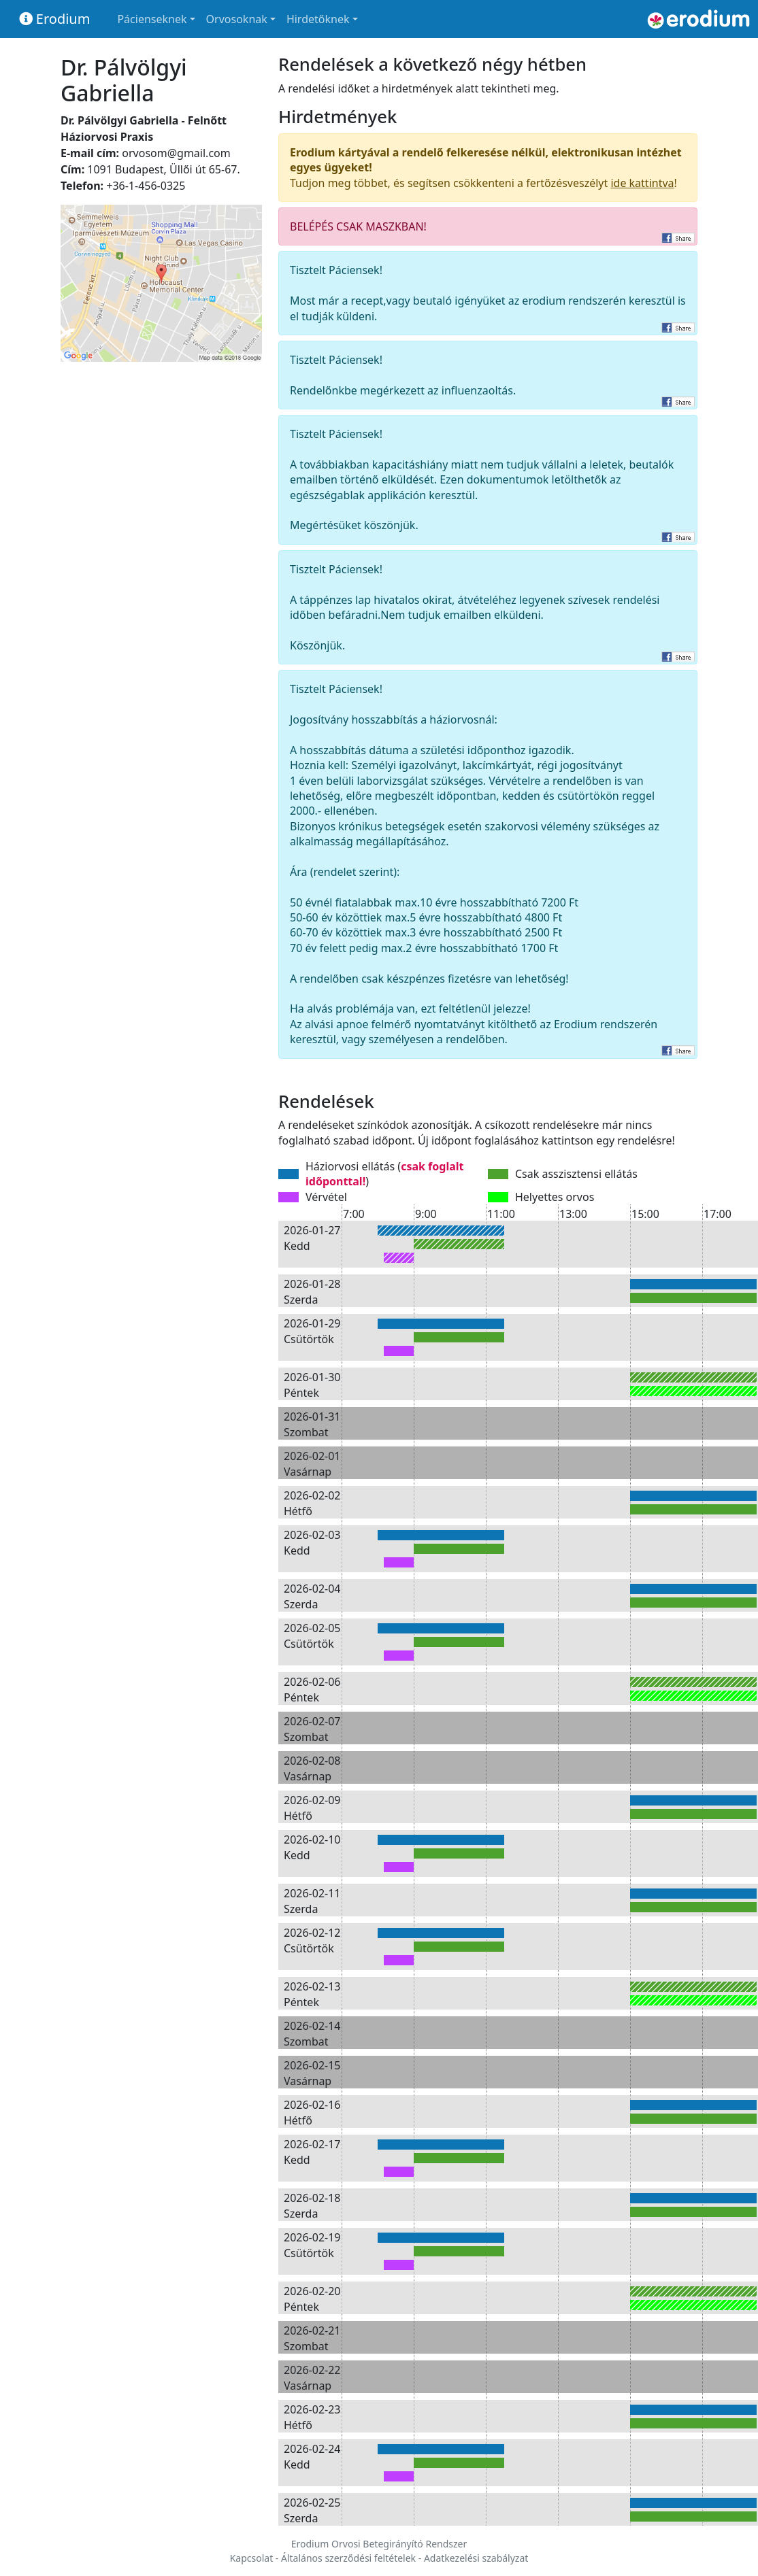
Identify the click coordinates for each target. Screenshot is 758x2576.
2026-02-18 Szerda (312, 2205)
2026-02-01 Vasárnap (312, 1463)
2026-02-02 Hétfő (312, 1503)
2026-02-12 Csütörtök (312, 1940)
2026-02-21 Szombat (312, 2338)
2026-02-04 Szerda (312, 1596)
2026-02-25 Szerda (312, 2510)
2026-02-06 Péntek (312, 1689)
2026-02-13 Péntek (312, 1994)
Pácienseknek (151, 19)
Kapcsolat (252, 2558)
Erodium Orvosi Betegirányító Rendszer (379, 2543)
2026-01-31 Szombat (312, 1424)
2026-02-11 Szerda (312, 1901)
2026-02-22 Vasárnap (312, 2377)
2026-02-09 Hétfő (312, 1808)
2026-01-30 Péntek (312, 1385)
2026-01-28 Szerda (312, 1291)
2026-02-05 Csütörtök (312, 1635)
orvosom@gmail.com (176, 153)
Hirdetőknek (318, 19)
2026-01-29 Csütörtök (312, 1331)
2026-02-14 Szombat (312, 2033)
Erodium (54, 19)
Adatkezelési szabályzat (476, 2558)
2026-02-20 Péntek (312, 2299)
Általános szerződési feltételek (348, 2558)
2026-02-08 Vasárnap (312, 1768)
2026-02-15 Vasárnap (312, 2073)
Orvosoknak (236, 19)
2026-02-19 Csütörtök (312, 2245)
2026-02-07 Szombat (312, 1729)
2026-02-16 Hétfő (312, 2112)
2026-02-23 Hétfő (312, 2417)
